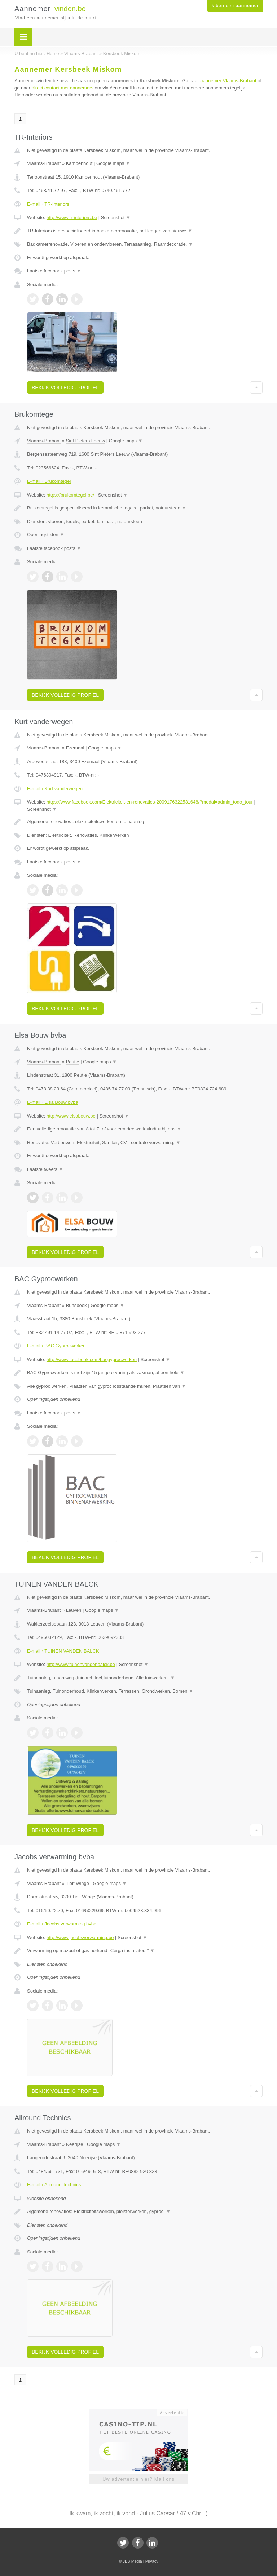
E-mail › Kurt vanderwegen (55, 788)
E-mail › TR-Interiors (48, 204)
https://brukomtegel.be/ (70, 495)
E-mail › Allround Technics (54, 2184)
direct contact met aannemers (62, 88)
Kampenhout (79, 163)
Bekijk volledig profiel (65, 387)
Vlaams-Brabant (44, 163)
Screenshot (116, 217)
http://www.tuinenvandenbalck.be (81, 1664)
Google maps (113, 163)
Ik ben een (234, 5)
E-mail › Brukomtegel (49, 481)
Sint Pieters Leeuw (85, 440)
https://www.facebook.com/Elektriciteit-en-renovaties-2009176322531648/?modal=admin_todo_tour (150, 802)
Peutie (72, 1061)
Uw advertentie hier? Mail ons (138, 2479)
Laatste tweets (45, 1169)
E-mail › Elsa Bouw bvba (52, 1102)
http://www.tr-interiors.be (72, 217)
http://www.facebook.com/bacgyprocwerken (92, 1359)
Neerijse (74, 2144)
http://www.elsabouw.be (71, 1116)
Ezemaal (75, 748)
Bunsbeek (76, 1305)
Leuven (74, 1610)
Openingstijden (45, 534)
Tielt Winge (77, 1883)
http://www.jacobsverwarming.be (80, 1937)
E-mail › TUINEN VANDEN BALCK (63, 1651)
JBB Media (132, 2561)
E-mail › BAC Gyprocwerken (56, 1345)
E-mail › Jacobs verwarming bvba (61, 1923)
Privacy (151, 2561)
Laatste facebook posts (54, 271)
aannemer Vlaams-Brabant (228, 80)
